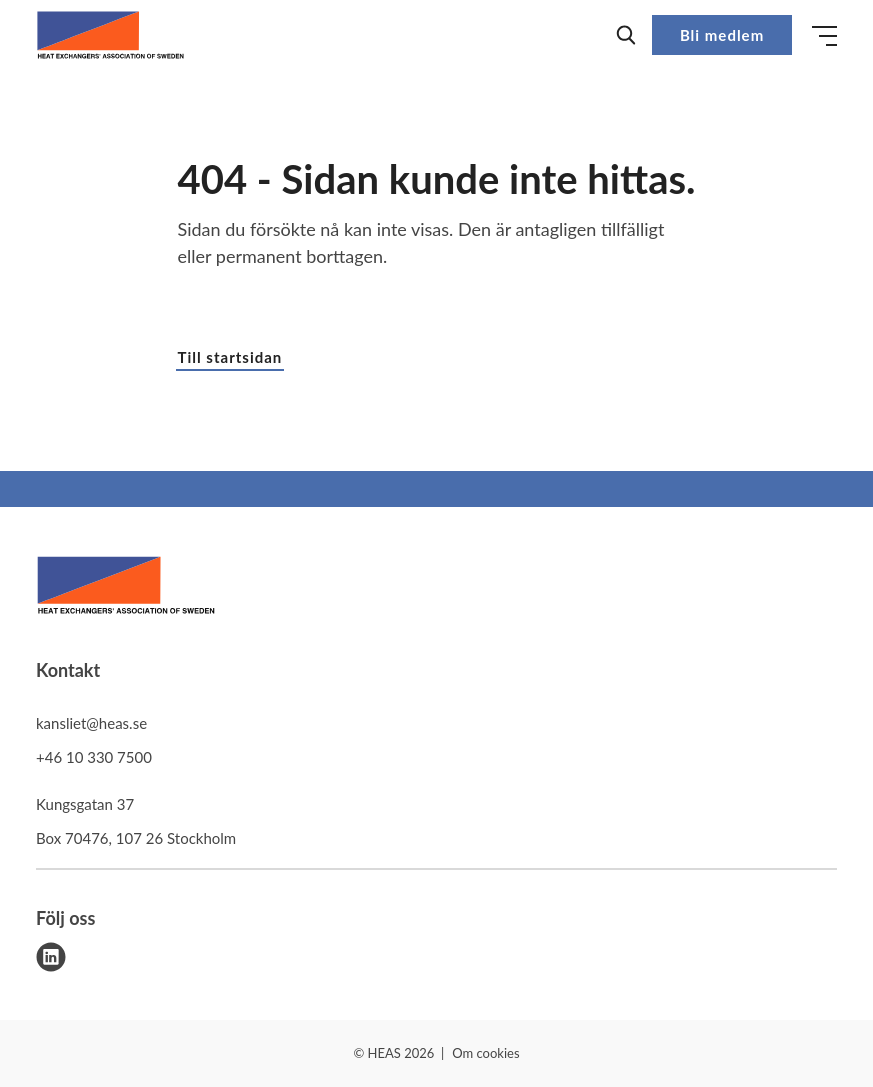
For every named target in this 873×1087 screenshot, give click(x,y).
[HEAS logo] (126, 588)
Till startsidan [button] (230, 357)
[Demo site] (110, 35)
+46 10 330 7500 (94, 757)
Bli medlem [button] (722, 35)
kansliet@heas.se (91, 723)
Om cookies (485, 1053)
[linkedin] (51, 957)
